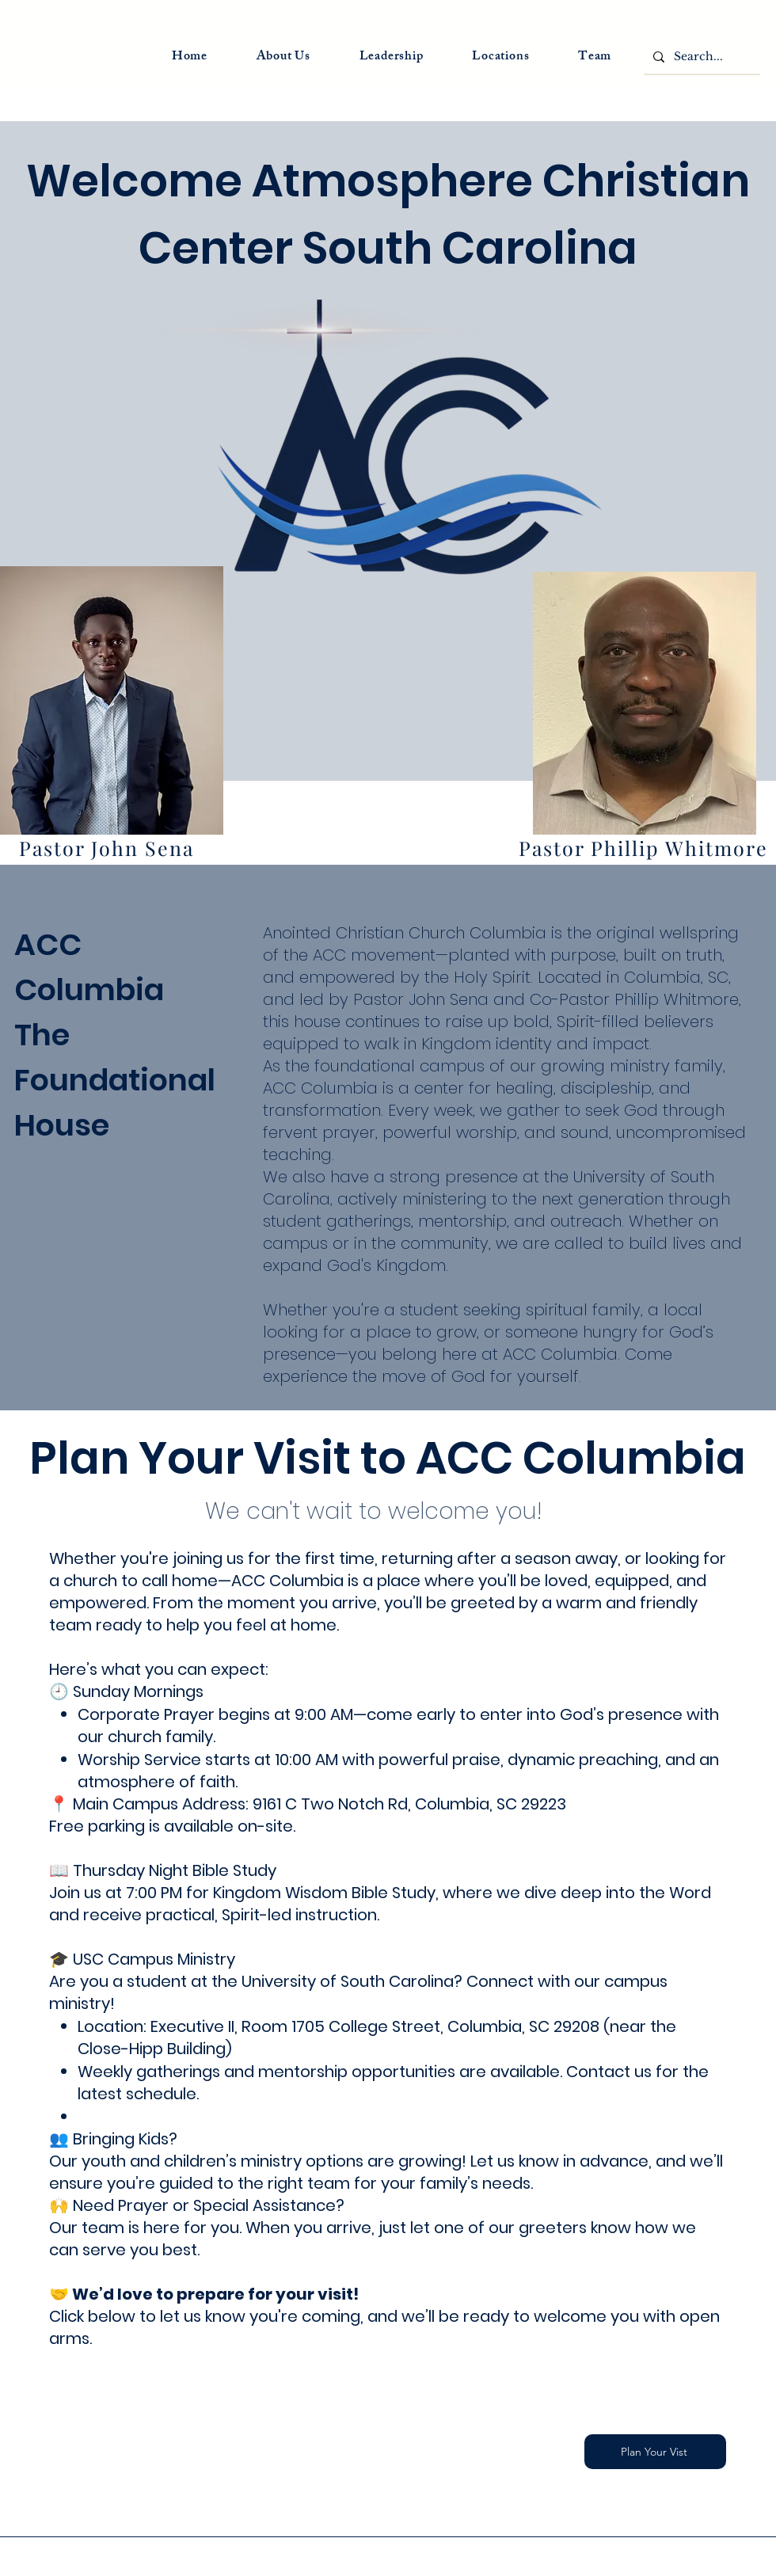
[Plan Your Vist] (655, 2451)
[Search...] (700, 57)
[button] (391, 57)
